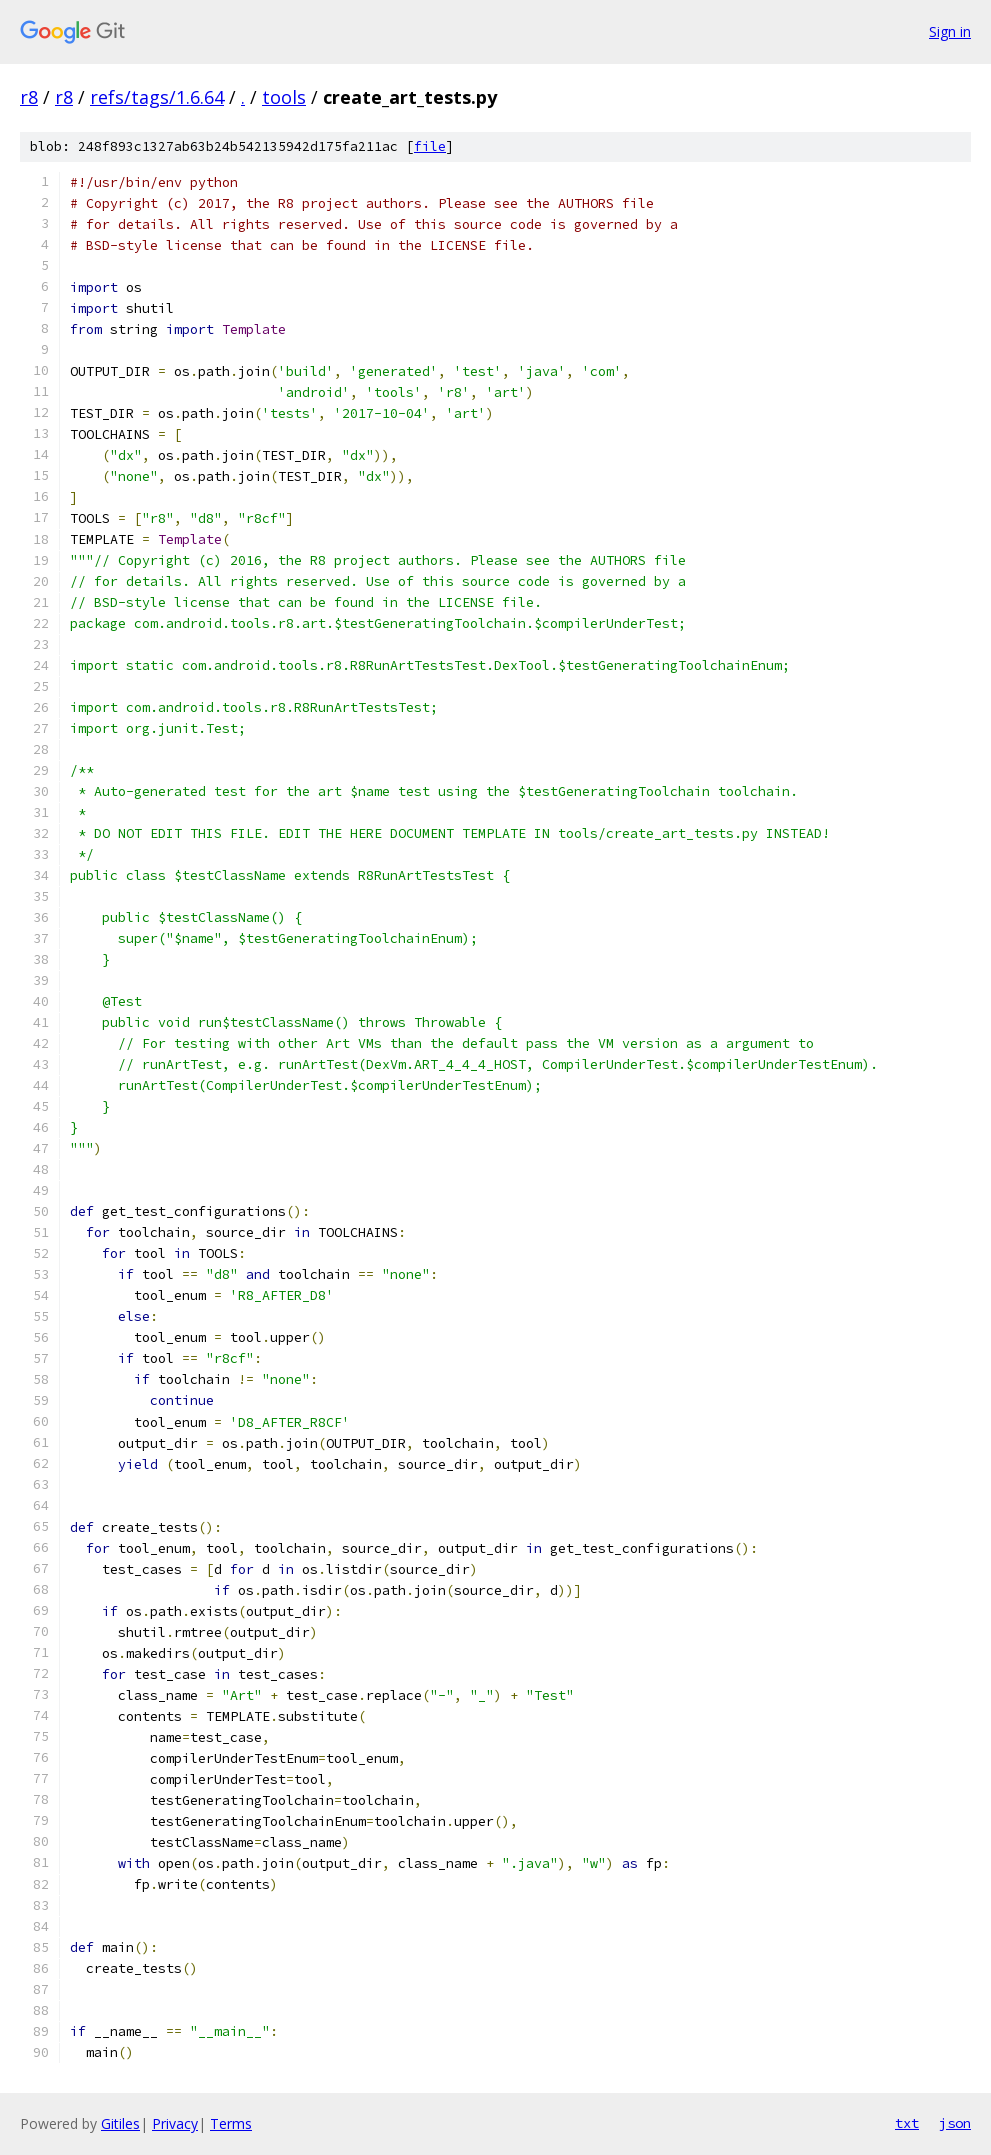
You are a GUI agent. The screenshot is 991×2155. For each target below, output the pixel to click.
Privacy (175, 2123)
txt (907, 2123)
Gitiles (120, 2123)
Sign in (950, 31)
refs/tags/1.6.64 (157, 97)
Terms (231, 2123)
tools (284, 97)
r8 (29, 97)
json (955, 2123)
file (430, 146)
